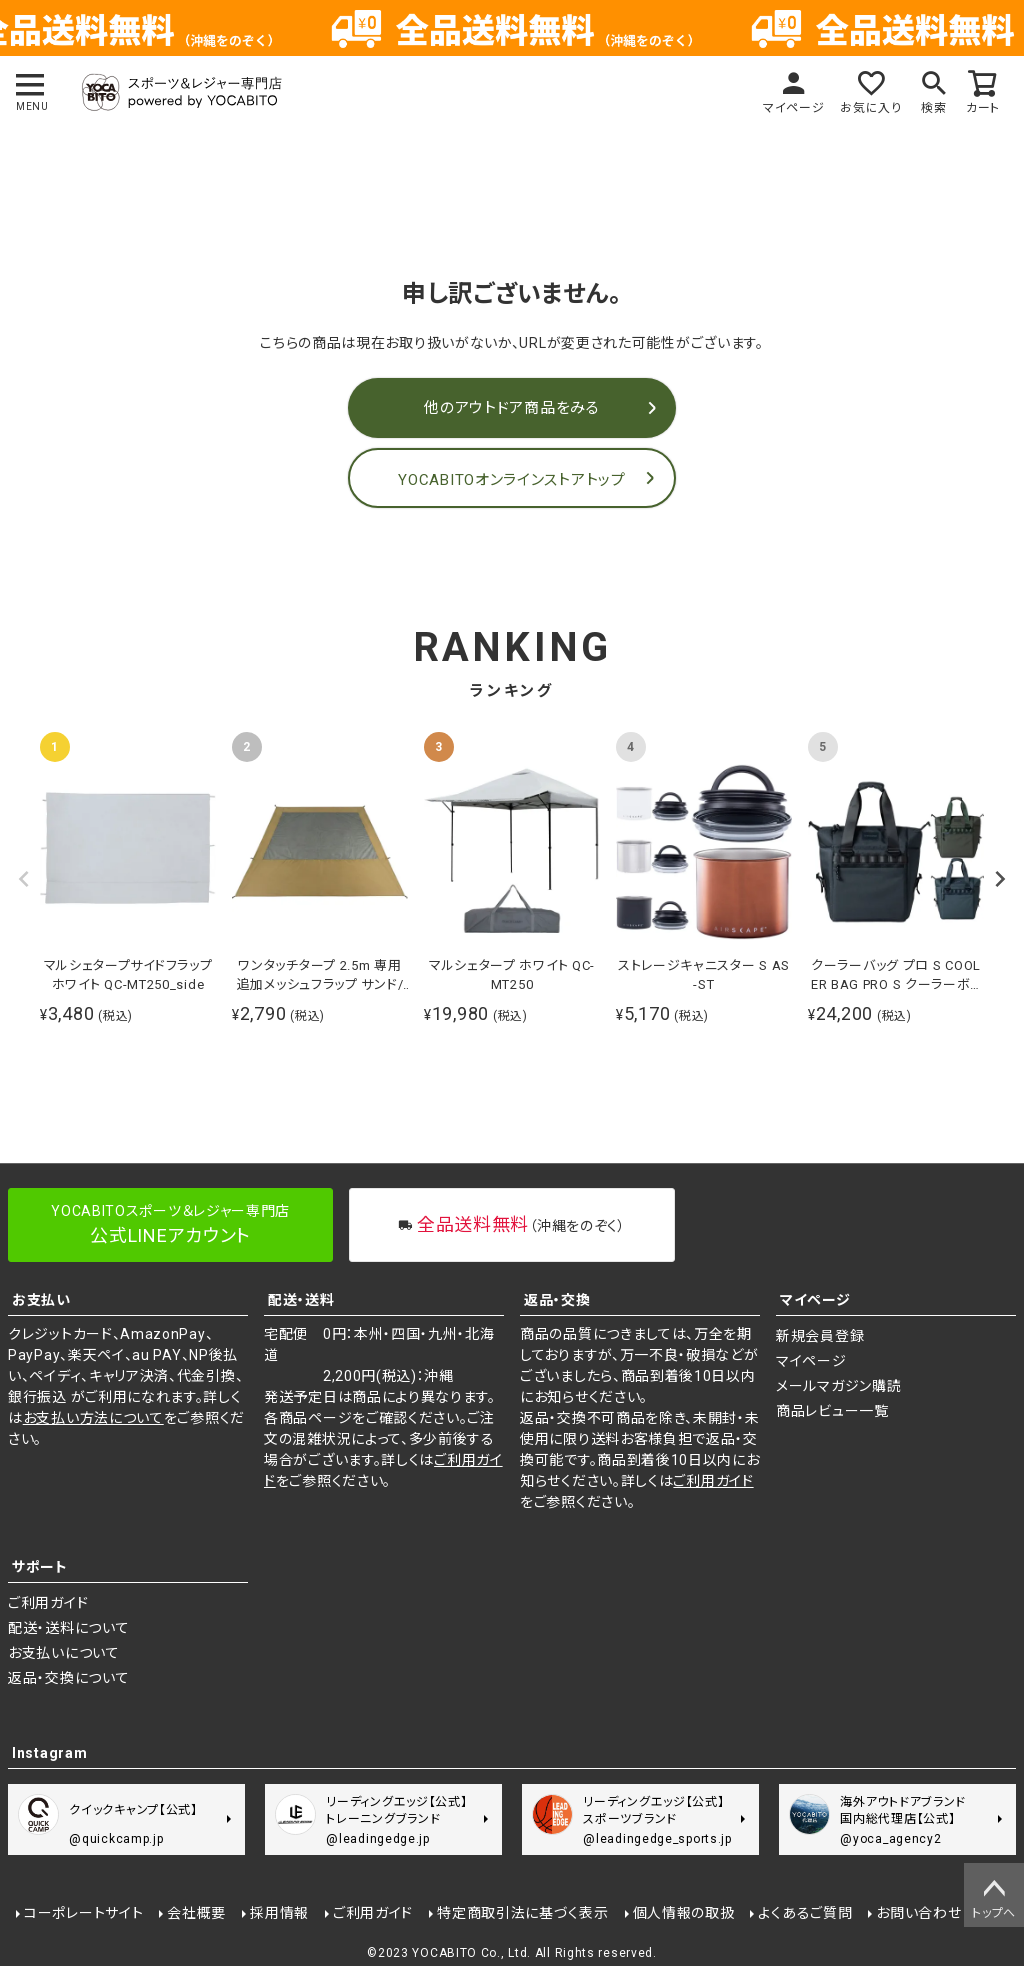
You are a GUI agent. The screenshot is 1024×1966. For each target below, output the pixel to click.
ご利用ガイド (713, 1481)
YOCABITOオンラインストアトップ (511, 480)
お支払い (41, 1300)
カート (983, 108)
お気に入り (871, 108)
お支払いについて (64, 1653)
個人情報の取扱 (684, 1913)
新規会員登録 (820, 1336)
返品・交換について (68, 1678)
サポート (40, 1567)
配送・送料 (301, 1300)
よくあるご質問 (805, 1913)
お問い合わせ (918, 1913)
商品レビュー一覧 (832, 1411)
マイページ (794, 108)
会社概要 (196, 1913)
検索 (933, 108)
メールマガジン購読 (838, 1386)
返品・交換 (557, 1300)
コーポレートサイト (83, 1913)
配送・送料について (68, 1628)
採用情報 (279, 1913)
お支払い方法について (93, 1418)
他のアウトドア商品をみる (511, 408)
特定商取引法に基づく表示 (522, 1913)
